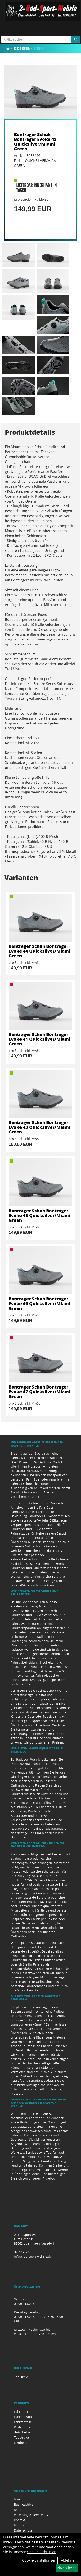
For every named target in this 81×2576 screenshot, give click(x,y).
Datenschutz (23, 2530)
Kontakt (19, 2520)
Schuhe (39, 48)
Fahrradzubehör (26, 2417)
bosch (18, 2499)
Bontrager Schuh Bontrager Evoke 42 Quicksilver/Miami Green (35, 142)
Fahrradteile (23, 2422)
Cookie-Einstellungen (39, 2560)
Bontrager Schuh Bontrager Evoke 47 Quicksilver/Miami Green (39, 1391)
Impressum (22, 2525)
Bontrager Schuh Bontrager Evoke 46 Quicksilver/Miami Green (39, 1303)
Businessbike (23, 2504)
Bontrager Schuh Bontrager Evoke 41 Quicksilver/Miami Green (39, 1039)
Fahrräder (21, 2412)
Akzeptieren (66, 2567)
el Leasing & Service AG (31, 2515)
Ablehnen (68, 2560)
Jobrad (19, 2510)
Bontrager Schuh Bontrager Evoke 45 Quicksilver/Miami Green (39, 1215)
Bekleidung (22, 48)
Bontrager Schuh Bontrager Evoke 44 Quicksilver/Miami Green (39, 951)
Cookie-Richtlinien (41, 2551)
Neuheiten (21, 2443)
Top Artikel (22, 2377)
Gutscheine (22, 2432)
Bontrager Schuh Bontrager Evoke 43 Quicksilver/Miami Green (39, 1127)
